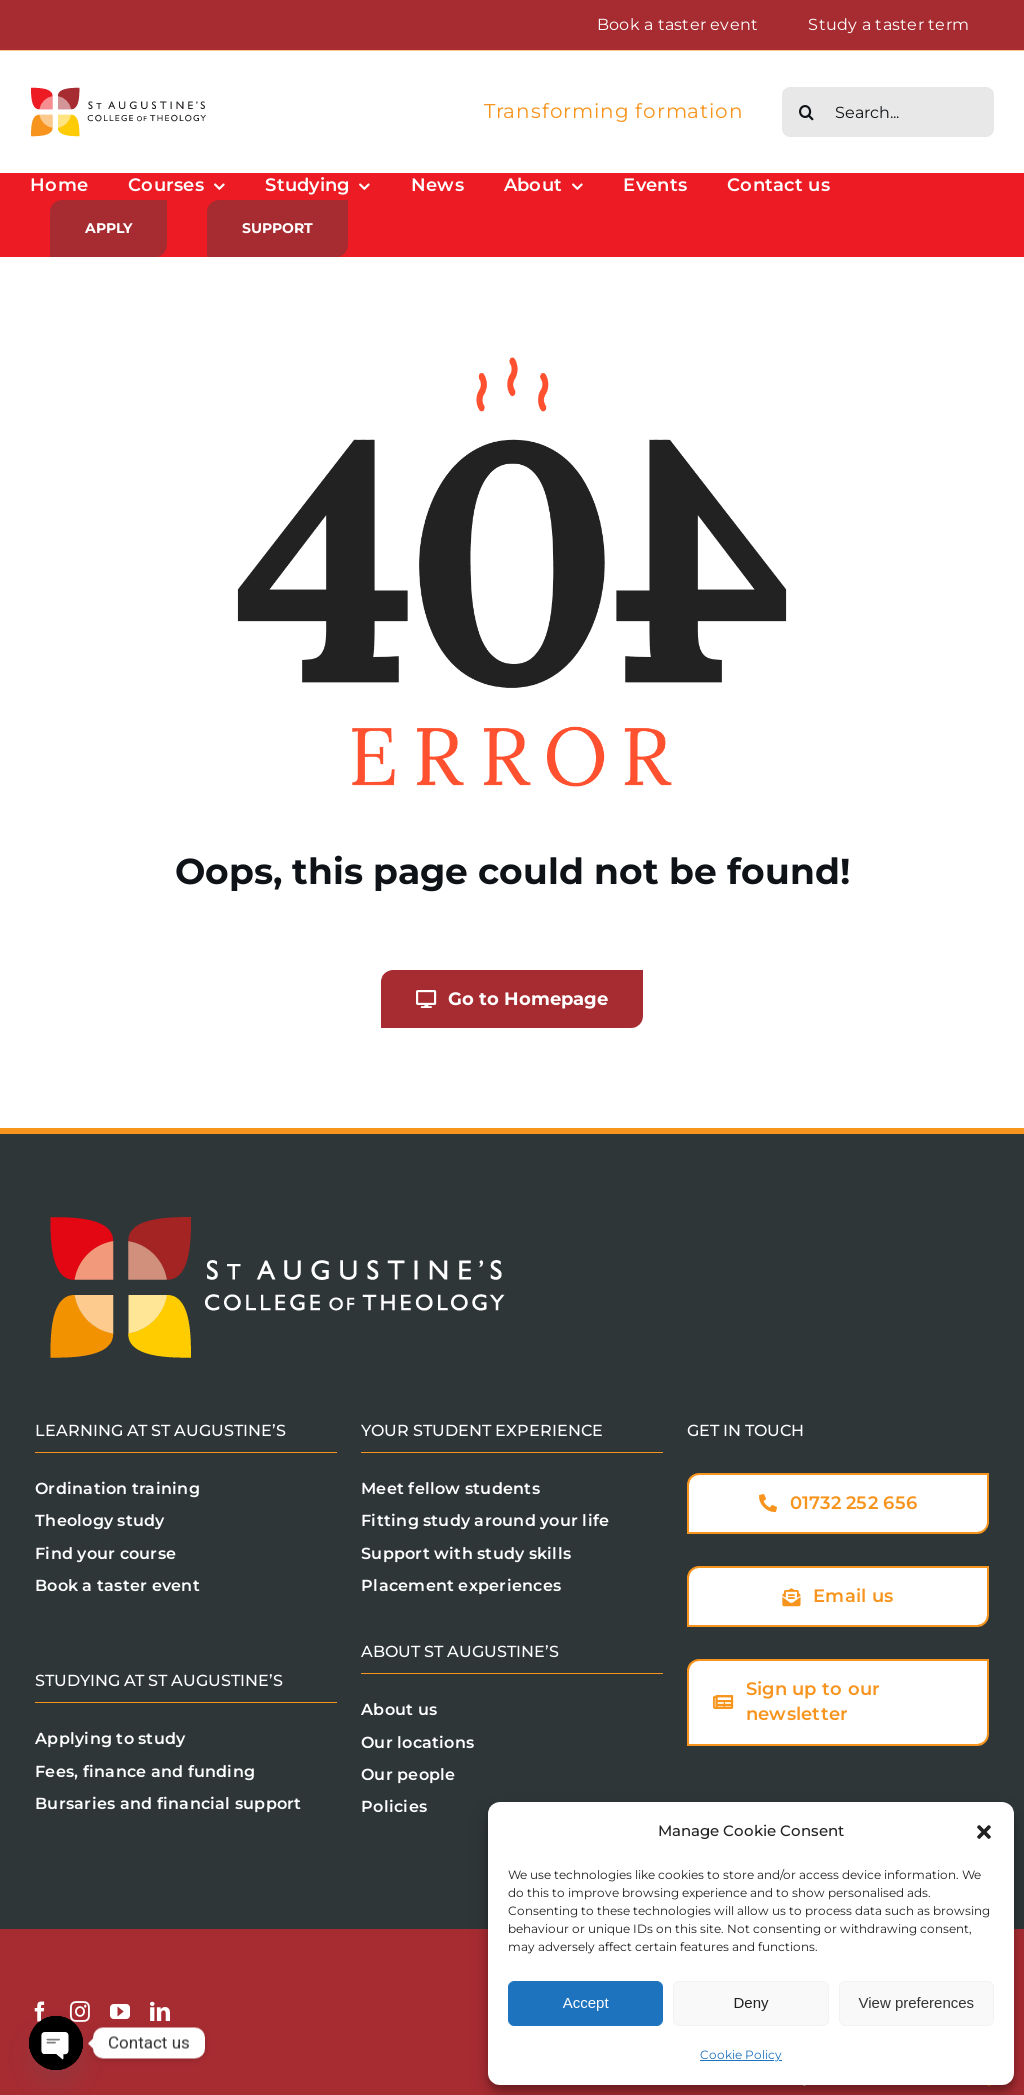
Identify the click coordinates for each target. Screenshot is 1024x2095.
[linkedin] (160, 2012)
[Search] (807, 112)
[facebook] (40, 2012)
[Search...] (888, 112)
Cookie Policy (741, 2054)
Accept (586, 2002)
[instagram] (80, 2012)
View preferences (917, 2002)
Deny (750, 2002)
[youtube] (120, 2012)
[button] (984, 1832)
